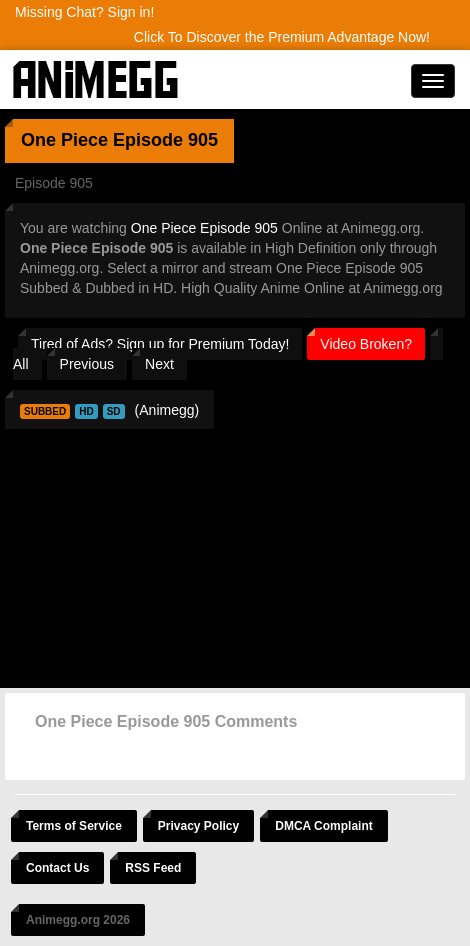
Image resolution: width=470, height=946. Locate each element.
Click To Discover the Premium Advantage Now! (282, 37)
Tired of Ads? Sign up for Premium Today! (160, 344)
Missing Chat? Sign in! (84, 12)
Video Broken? (366, 344)
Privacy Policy (198, 826)
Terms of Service (74, 826)
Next (159, 364)
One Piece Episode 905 (204, 228)
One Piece (64, 140)
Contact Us (57, 868)
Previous (87, 364)
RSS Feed (153, 868)
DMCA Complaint (324, 826)
